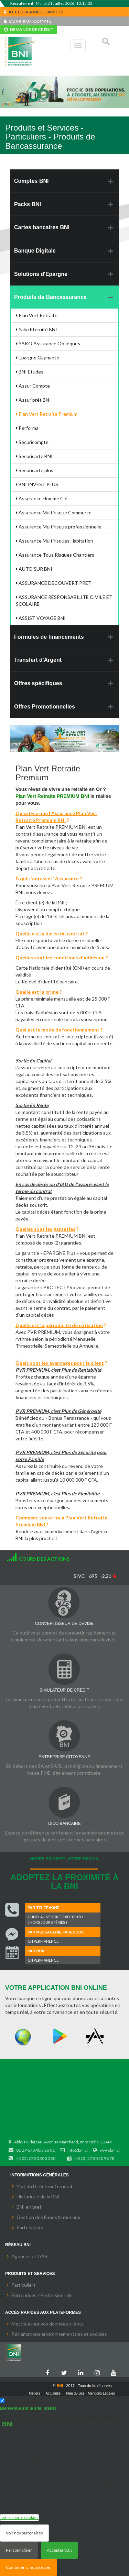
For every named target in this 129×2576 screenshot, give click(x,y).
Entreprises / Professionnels (42, 2295)
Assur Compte (33, 386)
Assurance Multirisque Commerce (54, 512)
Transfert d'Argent (38, 660)
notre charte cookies (19, 2517)
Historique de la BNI (38, 2196)
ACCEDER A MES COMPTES (33, 11)
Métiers (34, 2393)
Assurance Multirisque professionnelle (58, 526)
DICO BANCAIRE (64, 1823)
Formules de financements (49, 637)
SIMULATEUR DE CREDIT (64, 1690)
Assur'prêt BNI (33, 400)
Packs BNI (27, 204)
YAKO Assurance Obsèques (48, 343)
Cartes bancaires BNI (41, 227)
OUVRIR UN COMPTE (28, 21)
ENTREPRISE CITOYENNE (64, 1756)
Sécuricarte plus (34, 470)
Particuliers (23, 2285)
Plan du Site (75, 2393)
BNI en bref (29, 2207)
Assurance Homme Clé (41, 498)
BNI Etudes (29, 372)
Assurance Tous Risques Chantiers (55, 555)
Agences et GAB (29, 2256)
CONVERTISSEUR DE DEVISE (64, 1623)
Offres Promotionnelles (44, 707)
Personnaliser (18, 2550)
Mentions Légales (101, 2393)
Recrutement (21, 3)
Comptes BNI (31, 181)
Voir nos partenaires (24, 2532)
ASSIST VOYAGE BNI (41, 618)
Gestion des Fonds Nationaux (48, 2217)
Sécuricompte (32, 442)
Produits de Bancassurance (50, 297)
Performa (27, 428)
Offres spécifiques (38, 683)
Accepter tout (59, 2550)
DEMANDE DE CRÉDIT (29, 29)
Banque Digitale (35, 251)
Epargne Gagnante (37, 357)
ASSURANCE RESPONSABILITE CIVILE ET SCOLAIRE (64, 600)
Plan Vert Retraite (36, 315)
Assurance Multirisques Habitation (54, 541)
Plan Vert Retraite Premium (46, 414)
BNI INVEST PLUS (37, 484)
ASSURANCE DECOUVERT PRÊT (54, 583)
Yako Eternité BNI (36, 329)
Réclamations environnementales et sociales (59, 2334)
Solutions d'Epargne (40, 274)
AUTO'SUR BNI (34, 569)
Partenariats (30, 2227)
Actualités (53, 2393)
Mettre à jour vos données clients (47, 2324)
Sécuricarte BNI (34, 456)
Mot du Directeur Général (44, 2186)
